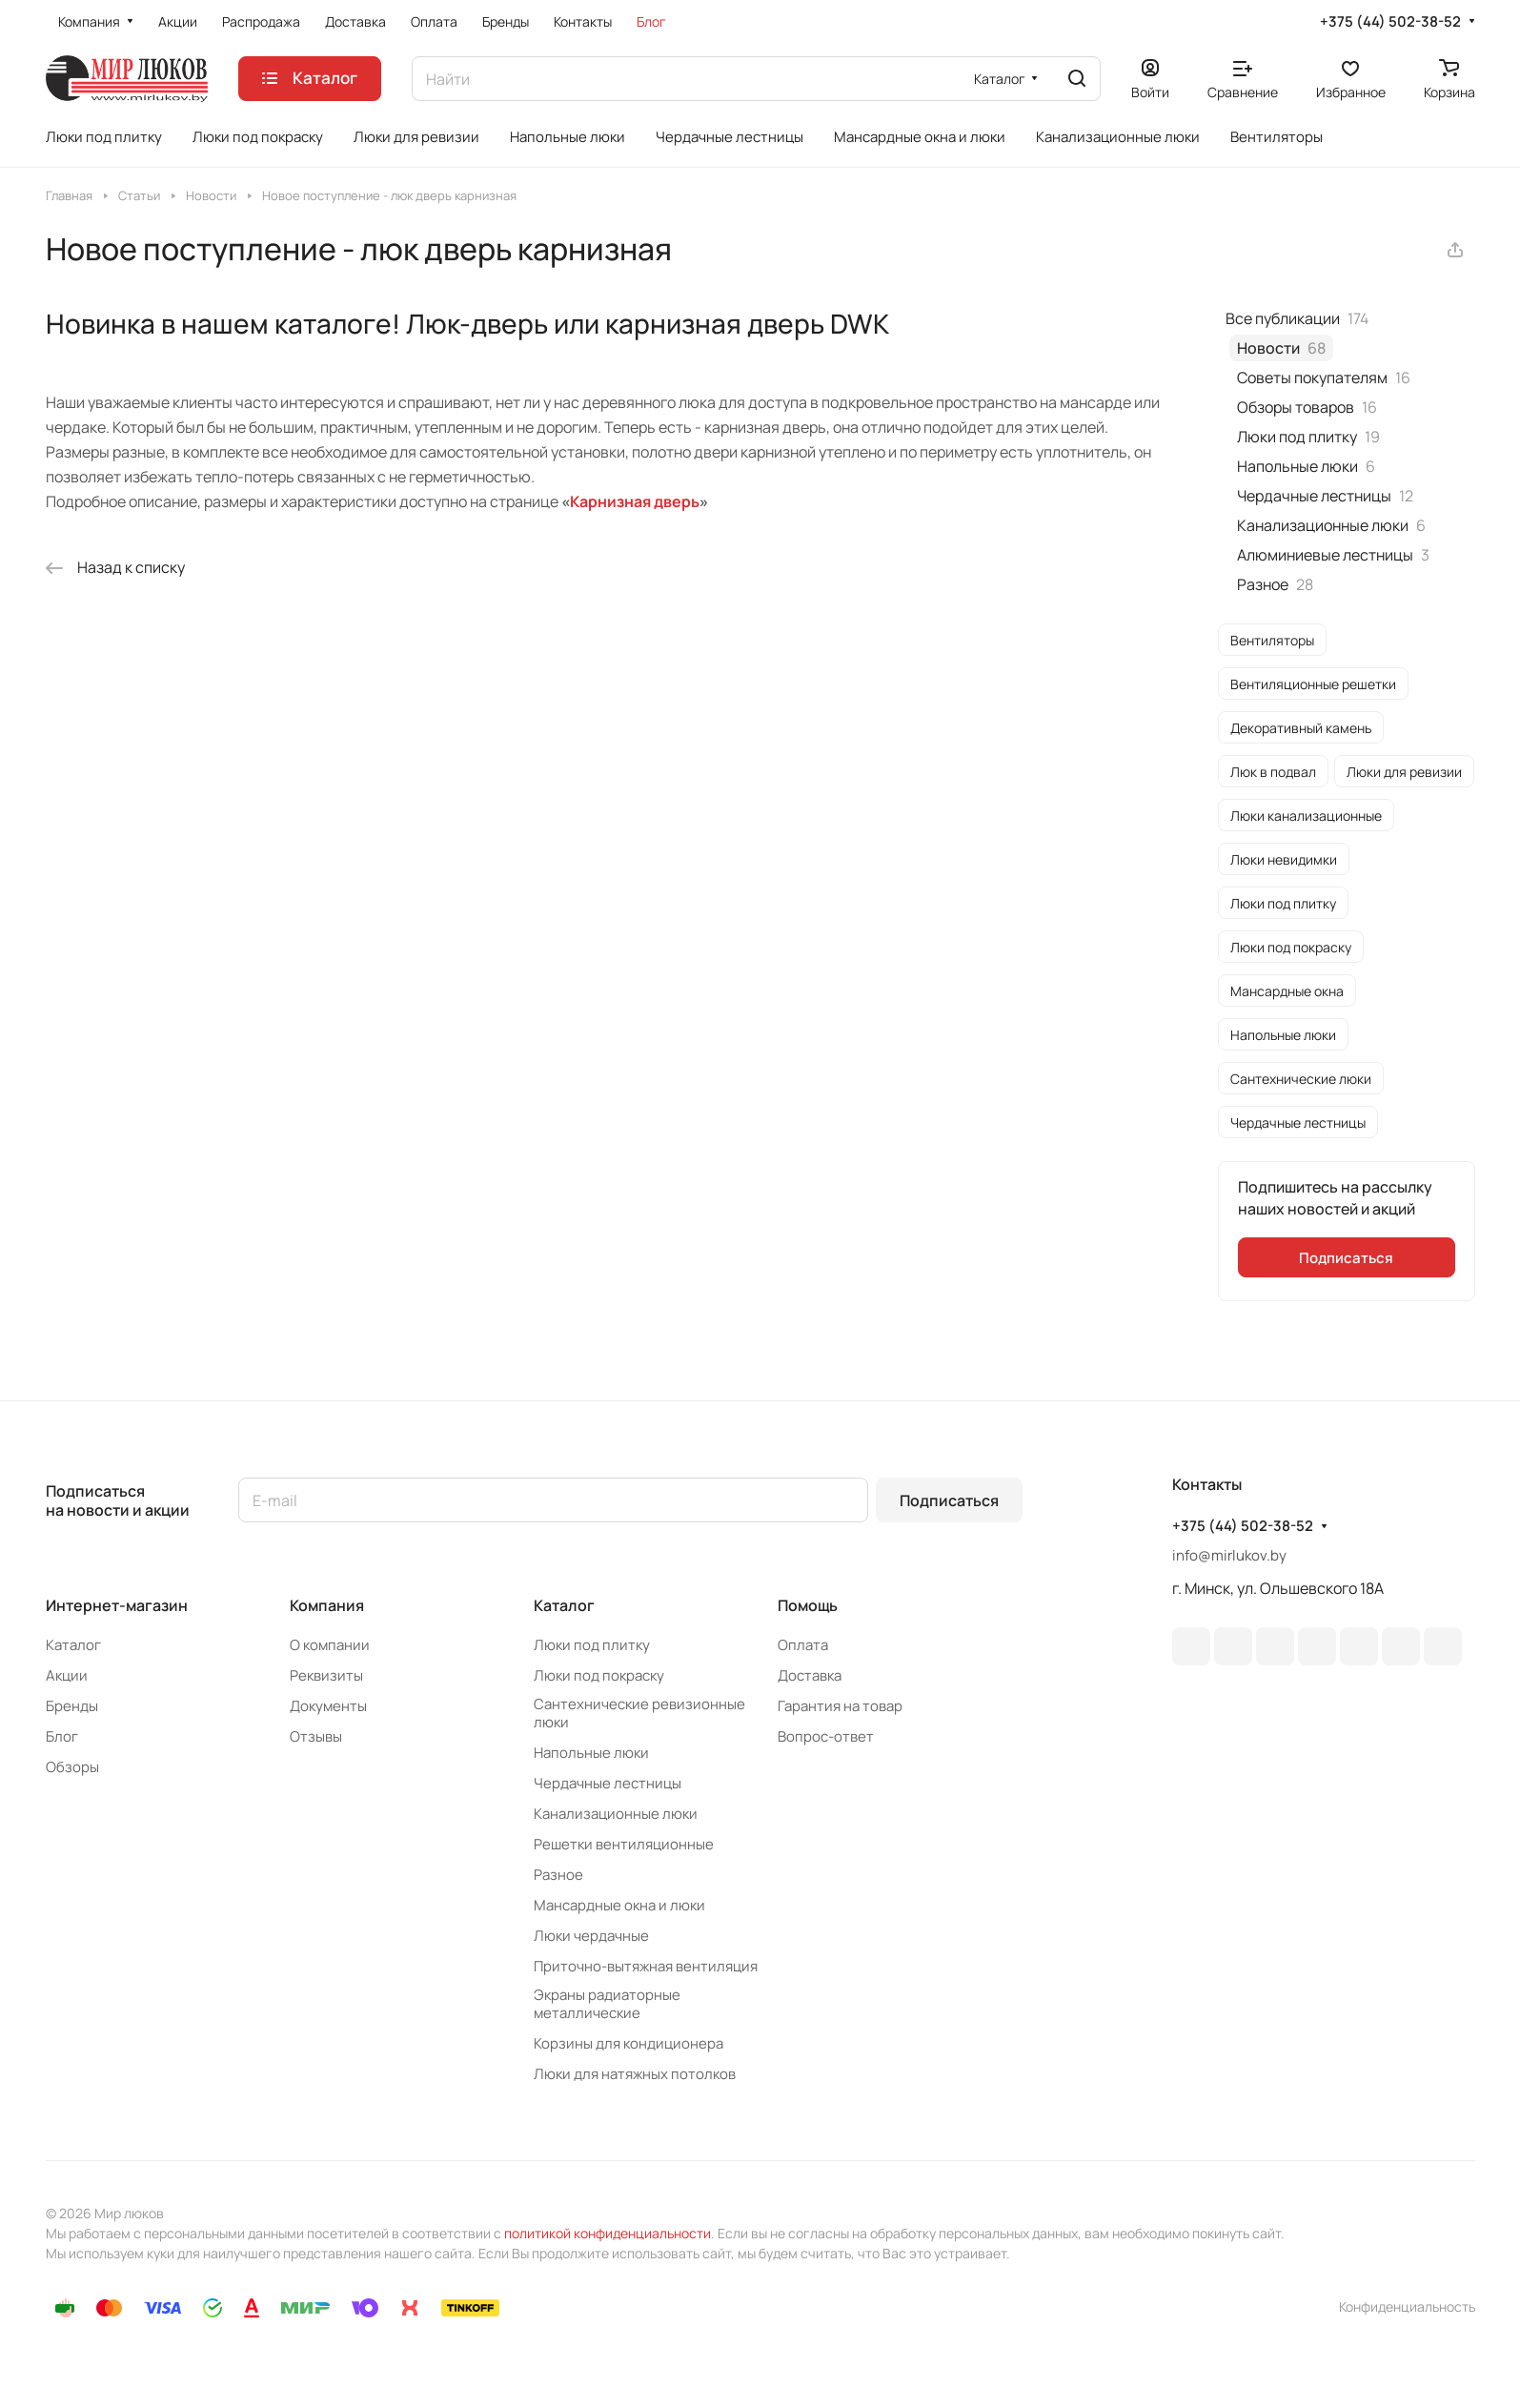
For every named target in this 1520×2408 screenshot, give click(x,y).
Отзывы (316, 1736)
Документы (328, 1706)
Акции (67, 1675)
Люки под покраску (599, 1675)
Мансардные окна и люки (619, 1905)
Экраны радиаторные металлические (607, 2004)
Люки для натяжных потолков (635, 2074)
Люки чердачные (591, 1936)
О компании (330, 1645)
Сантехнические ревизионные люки (639, 1713)
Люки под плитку (592, 1645)
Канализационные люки (616, 1814)
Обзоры (72, 1767)
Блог (62, 1736)
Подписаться (949, 1500)
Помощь (808, 1605)
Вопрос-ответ (826, 1736)
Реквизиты (326, 1675)
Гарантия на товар (840, 1706)
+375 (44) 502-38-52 (1390, 22)
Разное (558, 1875)
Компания (327, 1605)
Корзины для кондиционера (628, 2043)
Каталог (73, 1645)
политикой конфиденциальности (607, 2233)
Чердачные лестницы (607, 1783)
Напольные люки (591, 1753)
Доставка (809, 1675)
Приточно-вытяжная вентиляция (646, 1966)
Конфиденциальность (1407, 2306)
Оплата (803, 1645)
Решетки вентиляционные (624, 1844)
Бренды (72, 1706)
